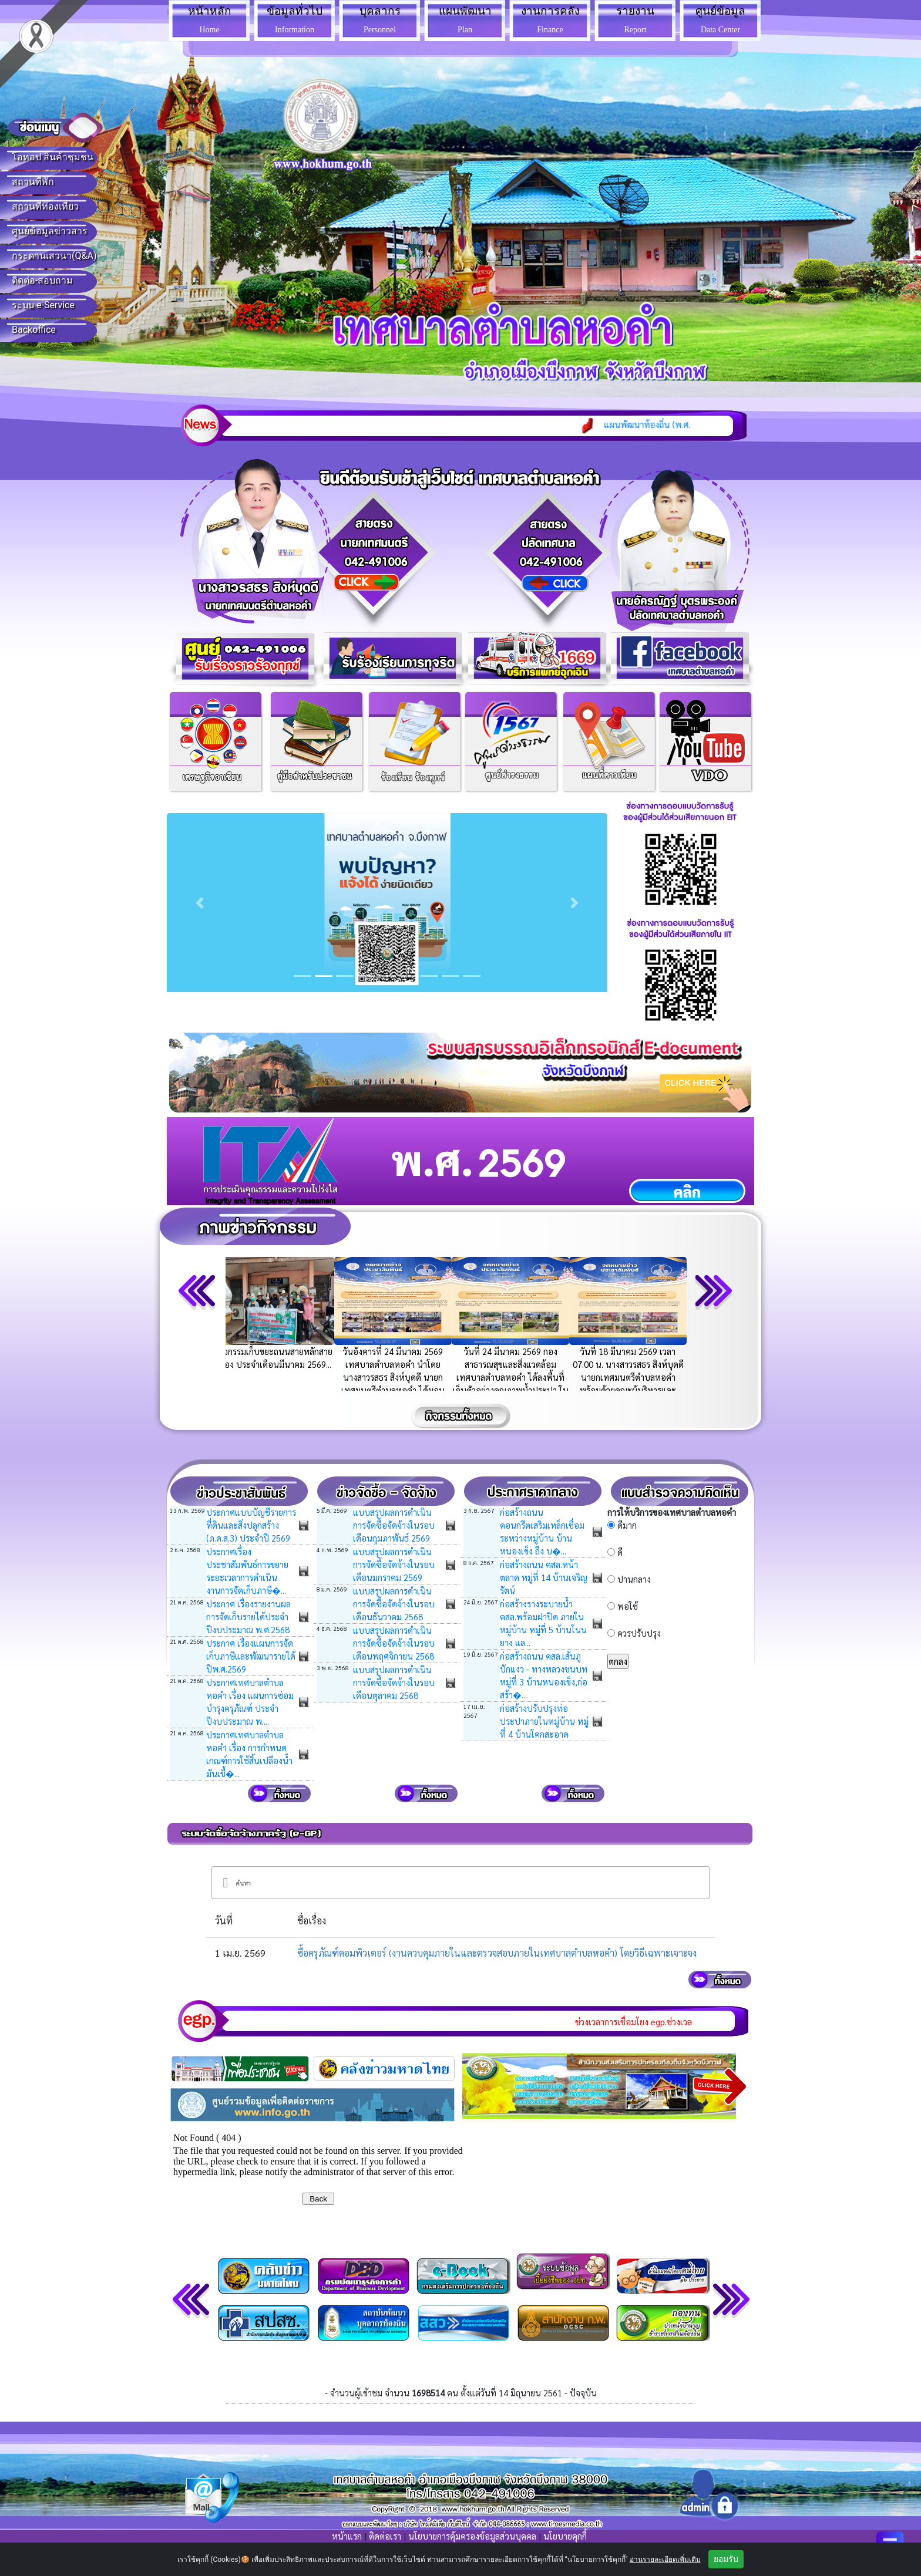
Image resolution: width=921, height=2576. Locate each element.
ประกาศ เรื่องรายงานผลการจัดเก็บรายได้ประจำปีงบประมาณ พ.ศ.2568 (248, 1616)
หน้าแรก (347, 2535)
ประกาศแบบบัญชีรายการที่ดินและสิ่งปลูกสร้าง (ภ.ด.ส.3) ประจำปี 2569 (251, 1524)
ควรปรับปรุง (639, 1632)
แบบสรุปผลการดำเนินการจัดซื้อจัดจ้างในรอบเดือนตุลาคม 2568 (394, 1682)
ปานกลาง (634, 1578)
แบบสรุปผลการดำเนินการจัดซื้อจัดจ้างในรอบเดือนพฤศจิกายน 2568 (394, 1642)
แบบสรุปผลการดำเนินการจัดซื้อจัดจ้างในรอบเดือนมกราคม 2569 (394, 1564)
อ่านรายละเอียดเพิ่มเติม (665, 2559)
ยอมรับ (726, 2559)
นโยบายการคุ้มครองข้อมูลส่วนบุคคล (472, 2535)
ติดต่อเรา (385, 2535)
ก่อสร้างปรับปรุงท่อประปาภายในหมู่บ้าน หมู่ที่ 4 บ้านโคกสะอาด (544, 1720)
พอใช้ (627, 1605)
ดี (620, 1551)
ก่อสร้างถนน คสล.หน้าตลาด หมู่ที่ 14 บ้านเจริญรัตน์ (543, 1577)
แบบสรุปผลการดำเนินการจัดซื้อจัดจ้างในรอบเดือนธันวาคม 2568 (394, 1603)
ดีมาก (627, 1524)
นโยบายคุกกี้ (565, 2535)
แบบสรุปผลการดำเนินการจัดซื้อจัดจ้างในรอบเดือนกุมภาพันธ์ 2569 (394, 1524)
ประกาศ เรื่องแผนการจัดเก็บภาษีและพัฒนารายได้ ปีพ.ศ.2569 (250, 1655)
